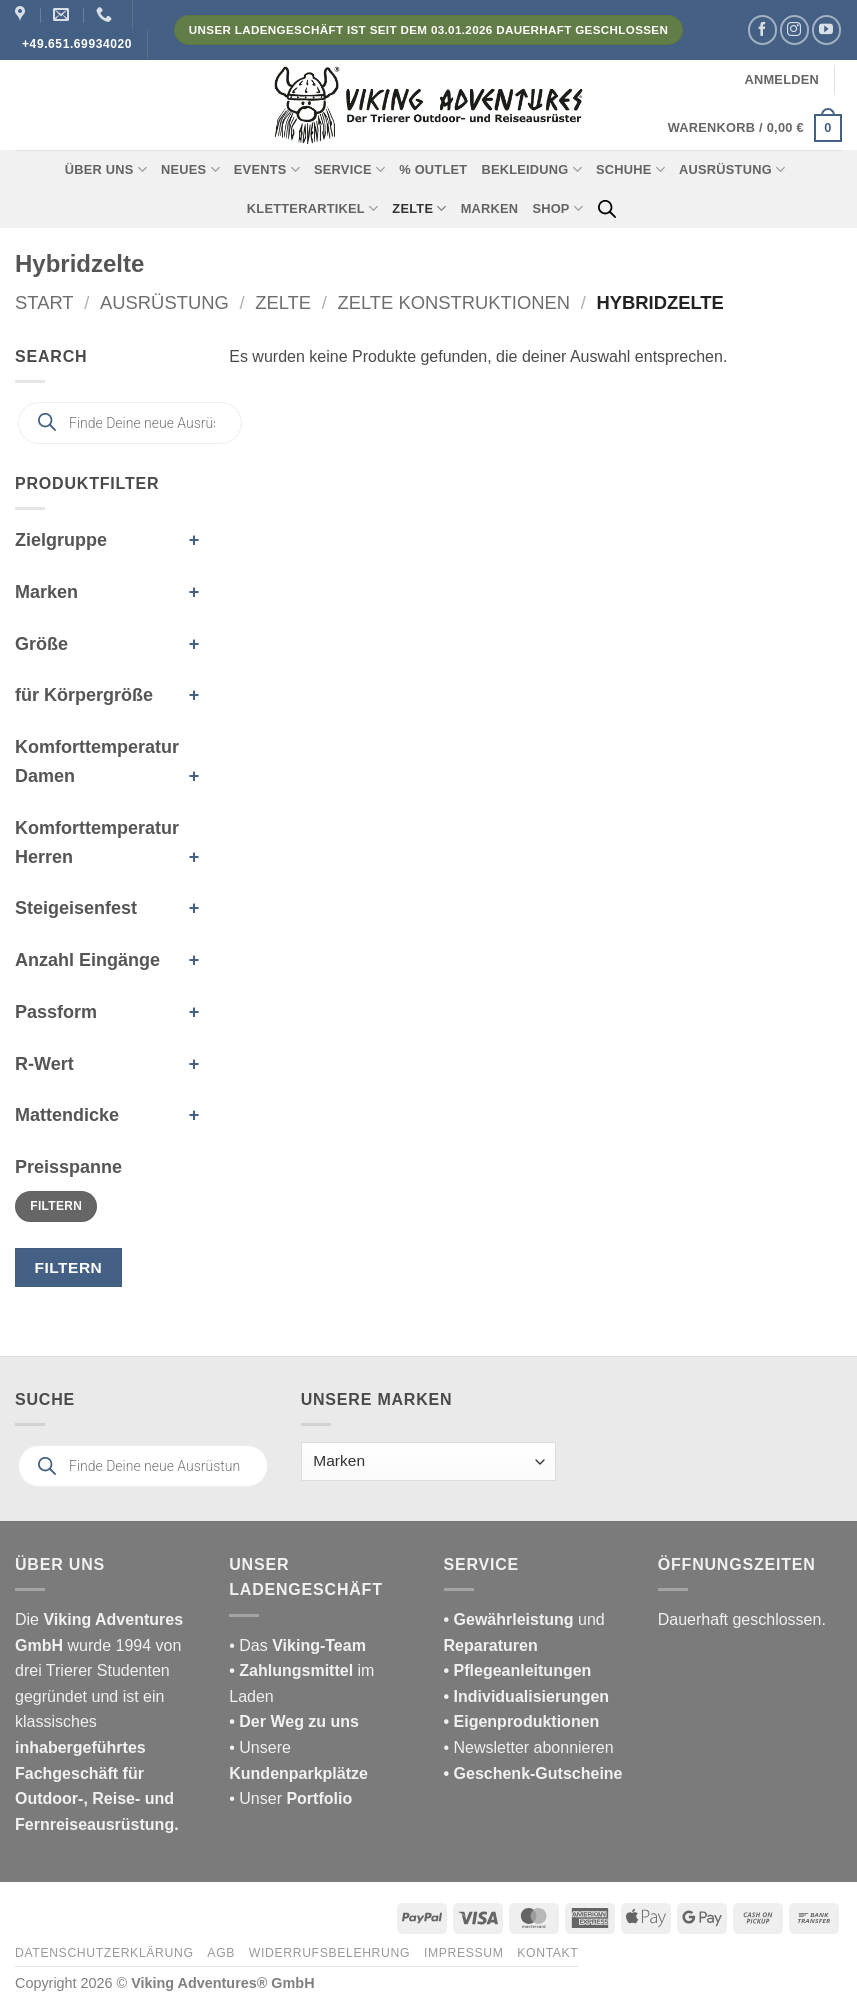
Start (44, 302)
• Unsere (260, 1747)
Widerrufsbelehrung (329, 1953)
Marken (490, 208)
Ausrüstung (732, 169)
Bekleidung (531, 169)
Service (349, 169)
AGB (221, 1953)
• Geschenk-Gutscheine (533, 1773)
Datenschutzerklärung (104, 1953)
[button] (781, 80)
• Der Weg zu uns (294, 1721)
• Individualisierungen (527, 1696)
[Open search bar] (607, 209)
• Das (297, 1645)
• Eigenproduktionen (522, 1721)
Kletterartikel (313, 208)
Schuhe (630, 169)
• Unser (290, 1798)
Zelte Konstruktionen (453, 302)
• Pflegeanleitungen (518, 1670)
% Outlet (433, 169)
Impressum (464, 1953)
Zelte (419, 208)
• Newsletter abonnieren (529, 1747)
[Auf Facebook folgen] (762, 29)
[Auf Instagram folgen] (794, 29)
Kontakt (547, 1953)
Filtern (56, 1206)
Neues (190, 169)
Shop (557, 208)
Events (267, 169)
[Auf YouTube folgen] (826, 29)
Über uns (106, 169)
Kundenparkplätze (298, 1773)
